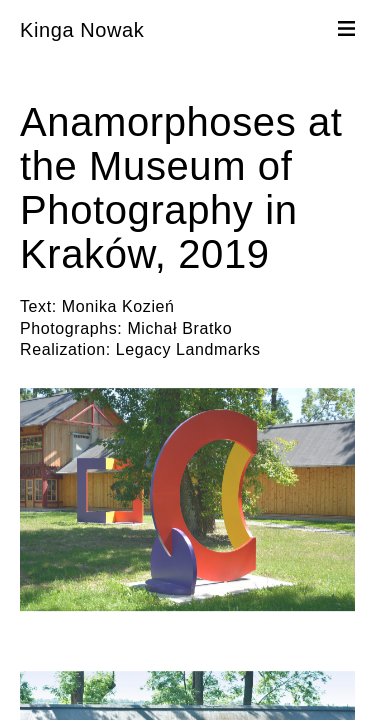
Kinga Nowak (82, 30)
